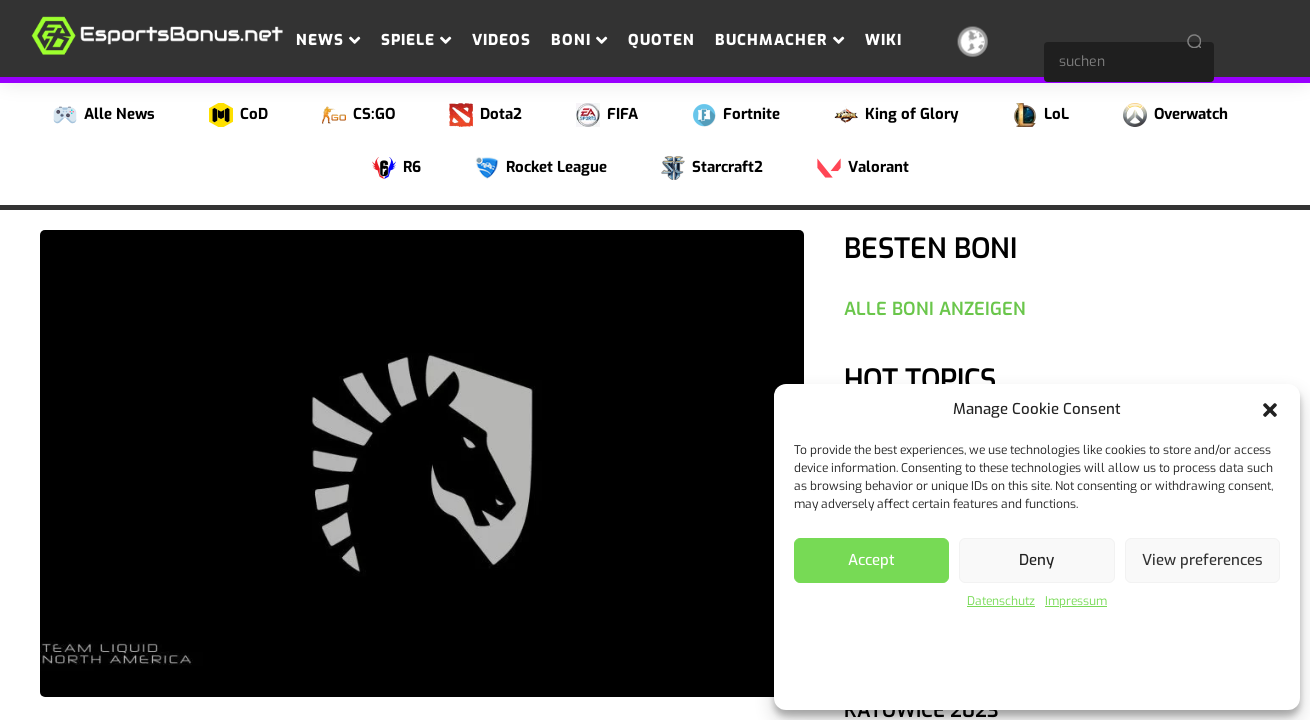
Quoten (661, 40)
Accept (871, 560)
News (328, 39)
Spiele (416, 39)
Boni (579, 39)
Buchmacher (780, 39)
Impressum (1076, 601)
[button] (1270, 410)
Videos (501, 40)
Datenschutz (1001, 601)
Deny (1036, 560)
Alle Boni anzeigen (935, 309)
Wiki (883, 40)
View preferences (1202, 560)
